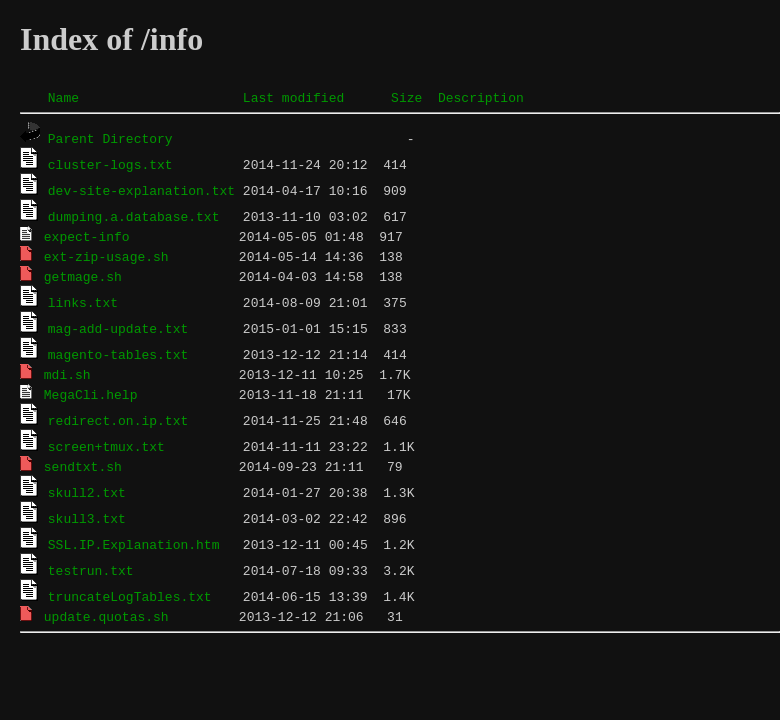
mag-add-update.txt (118, 328)
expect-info (87, 236)
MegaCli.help (91, 394)
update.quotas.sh (106, 616)
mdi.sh (67, 374)
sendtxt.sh (83, 466)
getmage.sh (83, 276)
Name (63, 97)
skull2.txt (87, 492)
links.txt (83, 302)
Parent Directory (110, 138)
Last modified (293, 97)
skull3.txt (87, 518)
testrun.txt (91, 570)
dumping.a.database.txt (134, 216)
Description (481, 97)
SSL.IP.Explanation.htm (134, 544)
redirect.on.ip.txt (118, 420)
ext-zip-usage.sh (106, 256)
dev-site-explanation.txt (141, 190)
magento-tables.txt (118, 354)
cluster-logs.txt (110, 164)
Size (406, 97)
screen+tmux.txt (106, 446)
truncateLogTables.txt (130, 596)
